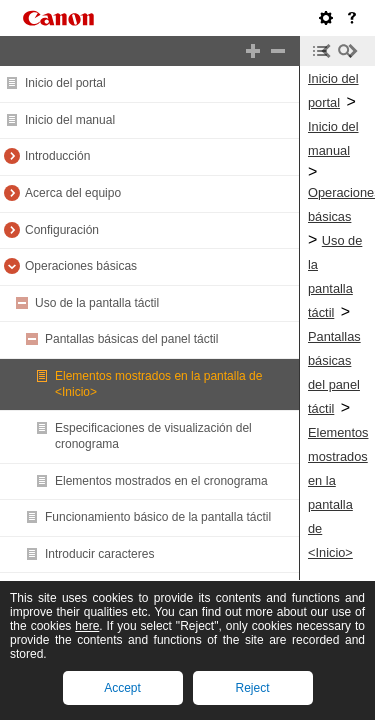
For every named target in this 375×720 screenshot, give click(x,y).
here (87, 626)
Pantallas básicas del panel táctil (131, 339)
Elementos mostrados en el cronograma (161, 481)
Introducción (57, 156)
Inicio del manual (70, 120)
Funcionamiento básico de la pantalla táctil (158, 517)
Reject (252, 688)
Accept (122, 688)
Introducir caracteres (99, 554)
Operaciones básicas (81, 266)
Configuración (62, 230)
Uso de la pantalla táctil (97, 303)
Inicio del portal (65, 83)
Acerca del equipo (73, 193)
